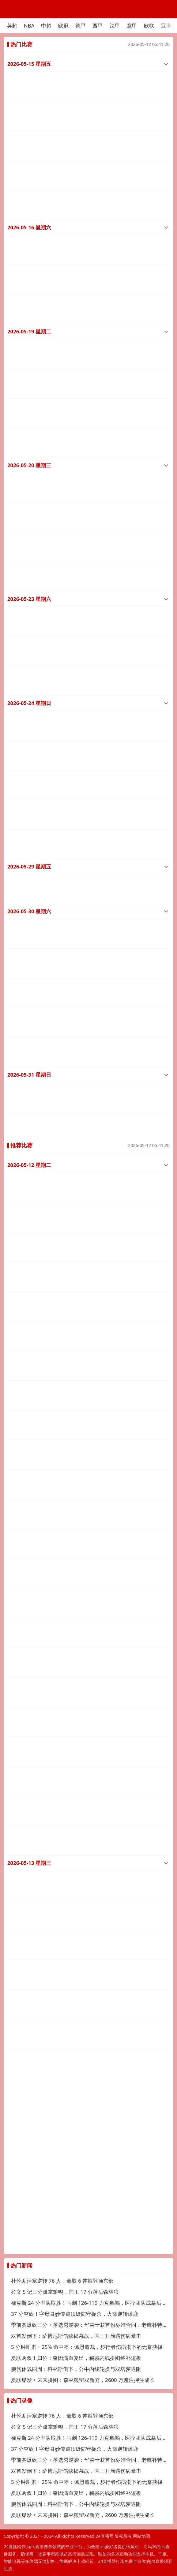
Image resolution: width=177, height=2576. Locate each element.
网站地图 (141, 2536)
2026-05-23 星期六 (29, 551)
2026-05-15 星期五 (29, 63)
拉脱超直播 (18, 1604)
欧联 (149, 25)
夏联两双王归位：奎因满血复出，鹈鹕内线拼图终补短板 (76, 2357)
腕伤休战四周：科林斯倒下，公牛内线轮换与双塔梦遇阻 (76, 2368)
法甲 (115, 25)
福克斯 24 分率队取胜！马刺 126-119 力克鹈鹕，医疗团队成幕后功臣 (90, 2302)
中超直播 (15, 89)
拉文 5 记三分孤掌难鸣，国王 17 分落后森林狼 (65, 2291)
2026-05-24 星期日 (29, 647)
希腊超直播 (18, 1726)
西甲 (97, 25)
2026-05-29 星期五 (29, 795)
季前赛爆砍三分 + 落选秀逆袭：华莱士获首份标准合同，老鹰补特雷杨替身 (90, 2324)
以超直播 (15, 1860)
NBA (29, 25)
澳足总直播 (18, 1203)
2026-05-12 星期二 (29, 1070)
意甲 (132, 25)
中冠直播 (15, 1149)
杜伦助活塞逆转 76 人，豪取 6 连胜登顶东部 (62, 2280)
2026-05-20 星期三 (29, 429)
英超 (12, 25)
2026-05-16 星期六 (29, 212)
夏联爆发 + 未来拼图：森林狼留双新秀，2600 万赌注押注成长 (83, 2379)
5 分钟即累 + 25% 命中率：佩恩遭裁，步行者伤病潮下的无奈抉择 (87, 2346)
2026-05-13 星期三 (29, 1700)
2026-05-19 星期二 (29, 307)
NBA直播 (16, 1096)
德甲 (80, 25)
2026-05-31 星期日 (29, 986)
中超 (46, 25)
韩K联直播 (17, 1524)
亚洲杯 (169, 25)
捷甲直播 (15, 1631)
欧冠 (63, 25)
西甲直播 (15, 1833)
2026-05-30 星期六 (29, 837)
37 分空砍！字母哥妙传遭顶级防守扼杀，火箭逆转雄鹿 (74, 2313)
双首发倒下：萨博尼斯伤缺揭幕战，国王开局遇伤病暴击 (76, 2335)
